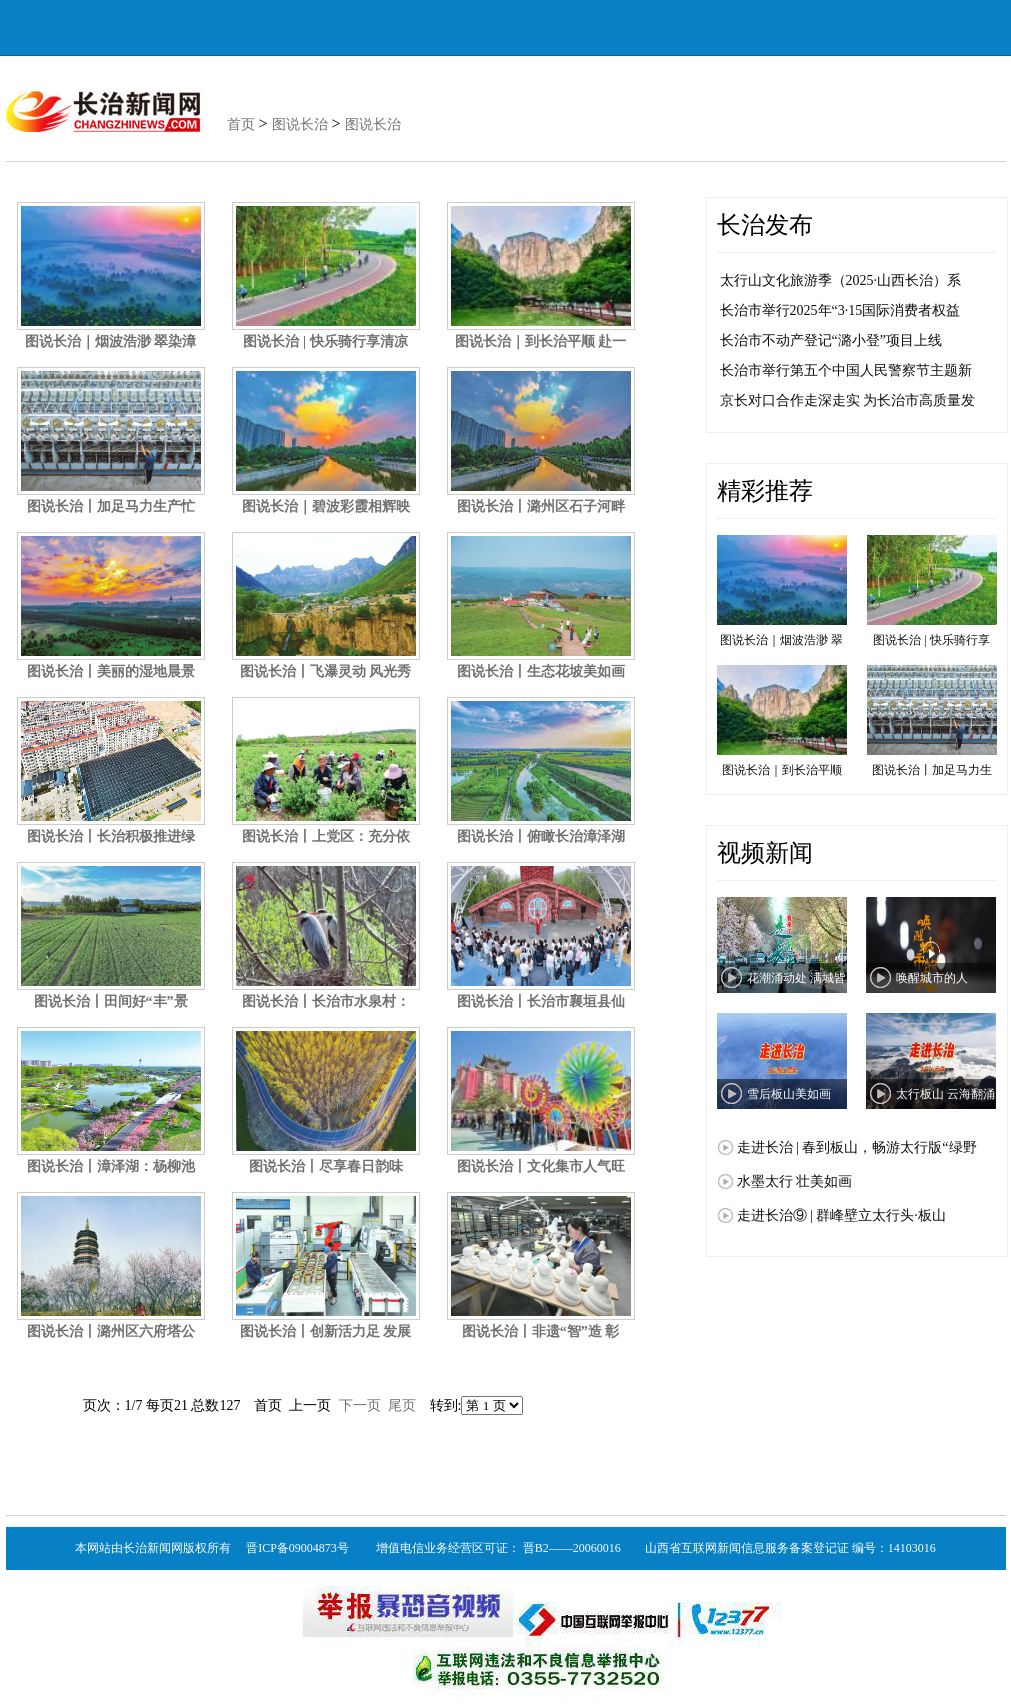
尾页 (402, 1405)
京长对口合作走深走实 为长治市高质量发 (848, 400)
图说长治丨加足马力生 (932, 721)
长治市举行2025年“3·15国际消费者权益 (840, 310)
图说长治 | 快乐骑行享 (932, 591)
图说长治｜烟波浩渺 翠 (782, 591)
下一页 (360, 1405)
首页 (241, 124)
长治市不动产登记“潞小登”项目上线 (831, 340)
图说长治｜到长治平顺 (782, 721)
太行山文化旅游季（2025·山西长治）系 (841, 280)
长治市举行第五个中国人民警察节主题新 (846, 370)
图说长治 (300, 124)
